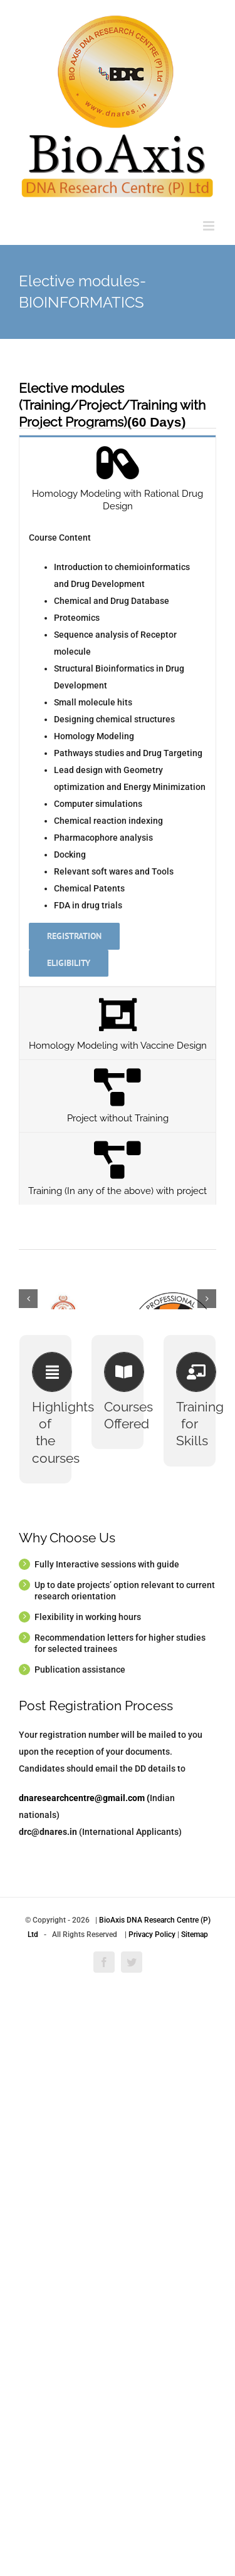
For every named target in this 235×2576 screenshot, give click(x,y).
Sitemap (194, 2453)
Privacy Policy (151, 2453)
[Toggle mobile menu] (209, 225)
